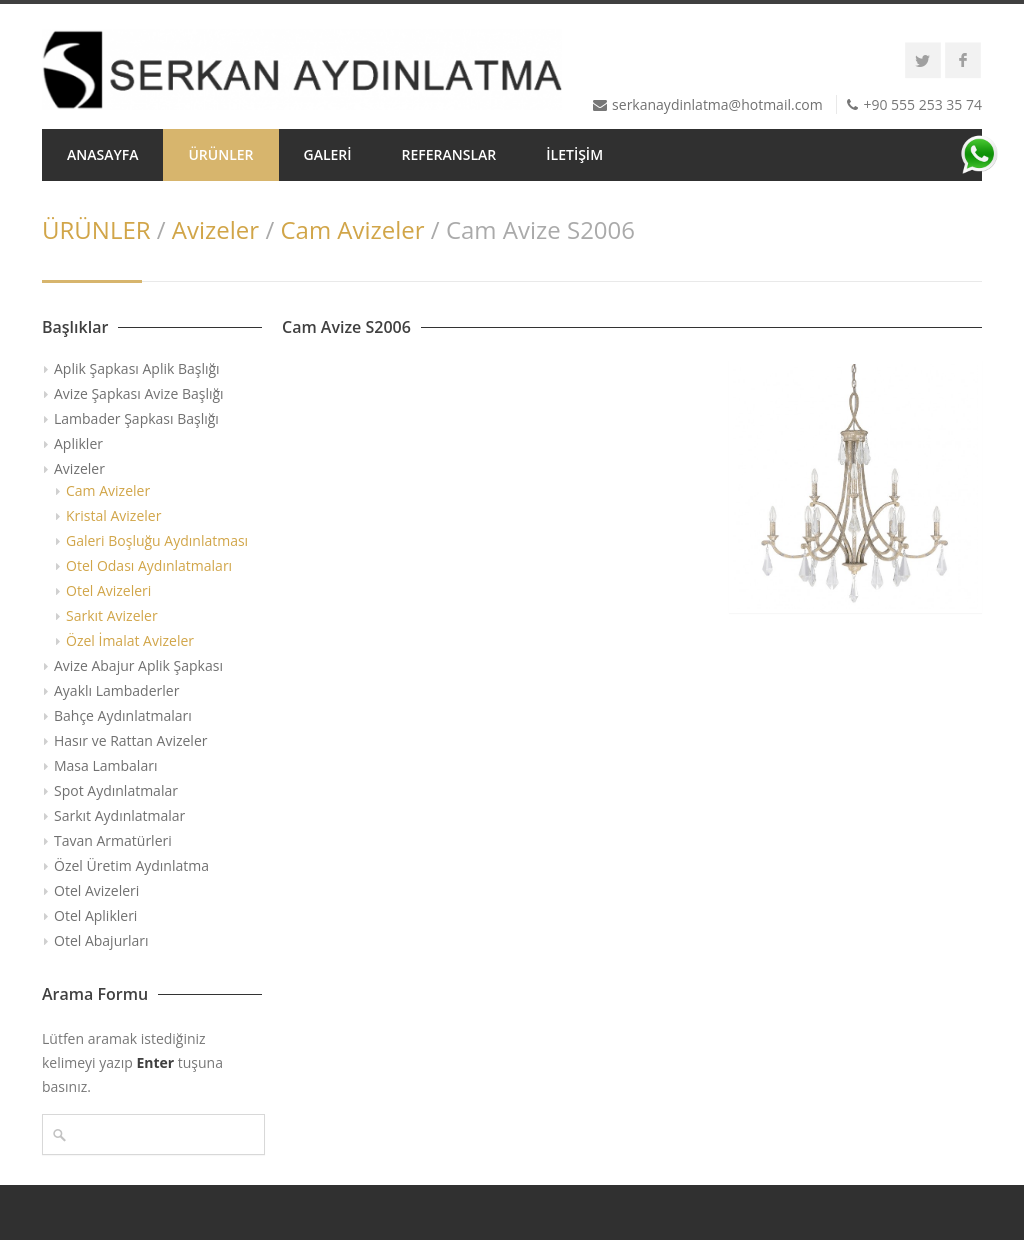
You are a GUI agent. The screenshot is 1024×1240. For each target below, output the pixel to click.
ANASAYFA (102, 154)
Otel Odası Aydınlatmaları (149, 565)
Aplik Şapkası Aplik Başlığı (137, 368)
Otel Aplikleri (95, 915)
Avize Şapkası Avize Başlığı (139, 393)
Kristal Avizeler (113, 515)
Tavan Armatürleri (113, 840)
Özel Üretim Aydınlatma (131, 865)
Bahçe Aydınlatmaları (123, 715)
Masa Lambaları (105, 765)
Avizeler (215, 229)
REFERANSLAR (449, 154)
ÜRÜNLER (220, 154)
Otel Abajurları (101, 940)
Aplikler (78, 443)
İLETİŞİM (574, 154)
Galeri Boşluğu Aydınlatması (157, 540)
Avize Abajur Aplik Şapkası (138, 665)
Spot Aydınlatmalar (116, 790)
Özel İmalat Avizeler (130, 640)
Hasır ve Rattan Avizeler (130, 740)
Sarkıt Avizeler (112, 615)
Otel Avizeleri (108, 590)
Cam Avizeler (352, 229)
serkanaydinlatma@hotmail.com (717, 104)
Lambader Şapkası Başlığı (136, 418)
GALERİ (328, 154)
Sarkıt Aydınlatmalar (119, 815)
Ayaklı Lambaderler (116, 690)
